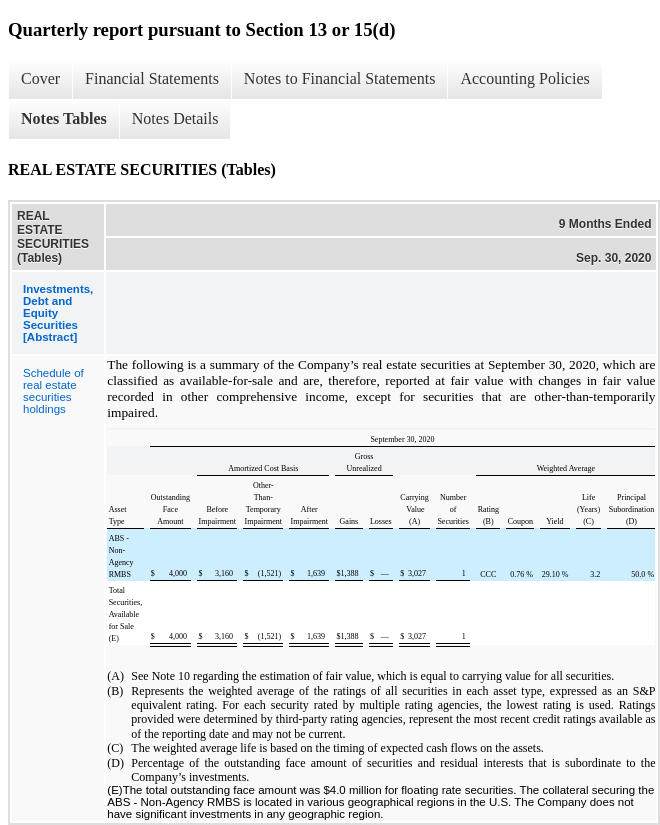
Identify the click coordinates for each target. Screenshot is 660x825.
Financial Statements (152, 78)
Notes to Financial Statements (340, 78)
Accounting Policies (524, 78)
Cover (40, 78)
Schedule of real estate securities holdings (53, 391)
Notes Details (175, 118)
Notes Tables (64, 118)
